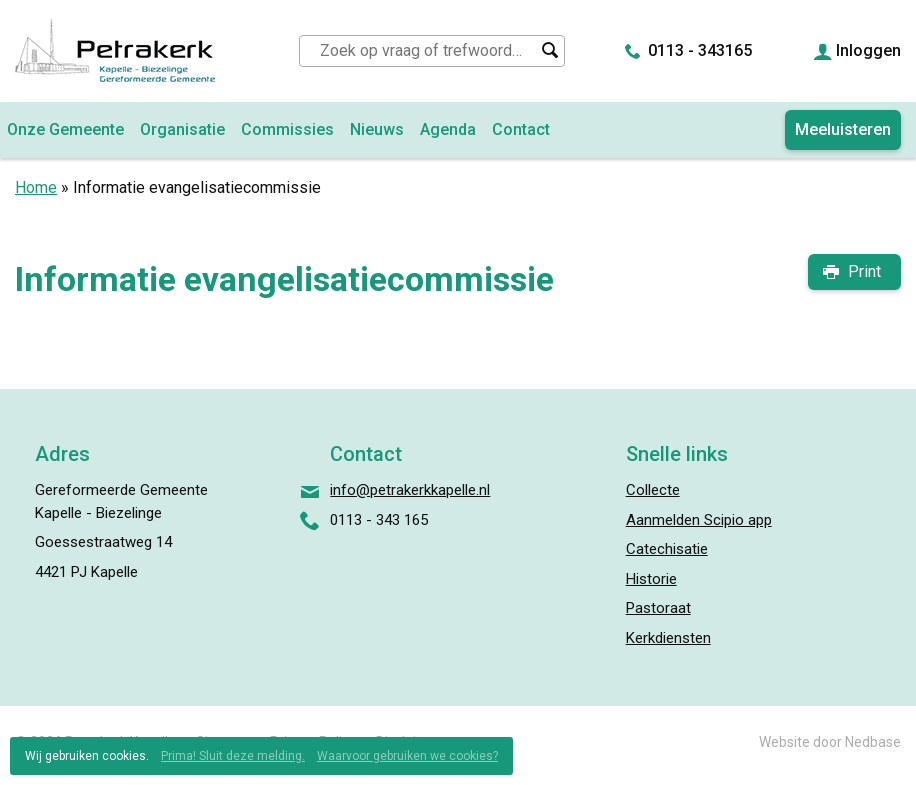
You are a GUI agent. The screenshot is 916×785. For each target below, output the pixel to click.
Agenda (448, 129)
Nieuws (377, 129)
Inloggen (868, 50)
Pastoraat (658, 608)
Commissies (287, 129)
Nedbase (873, 742)
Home (36, 187)
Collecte (653, 490)
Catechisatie (667, 549)
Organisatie (182, 129)
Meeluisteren (843, 129)
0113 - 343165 (700, 50)
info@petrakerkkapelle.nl (410, 490)
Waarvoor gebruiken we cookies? (407, 756)
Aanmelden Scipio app (699, 520)
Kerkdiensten (668, 638)
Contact (521, 129)
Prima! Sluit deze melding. (233, 756)
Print (864, 271)
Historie (651, 579)
